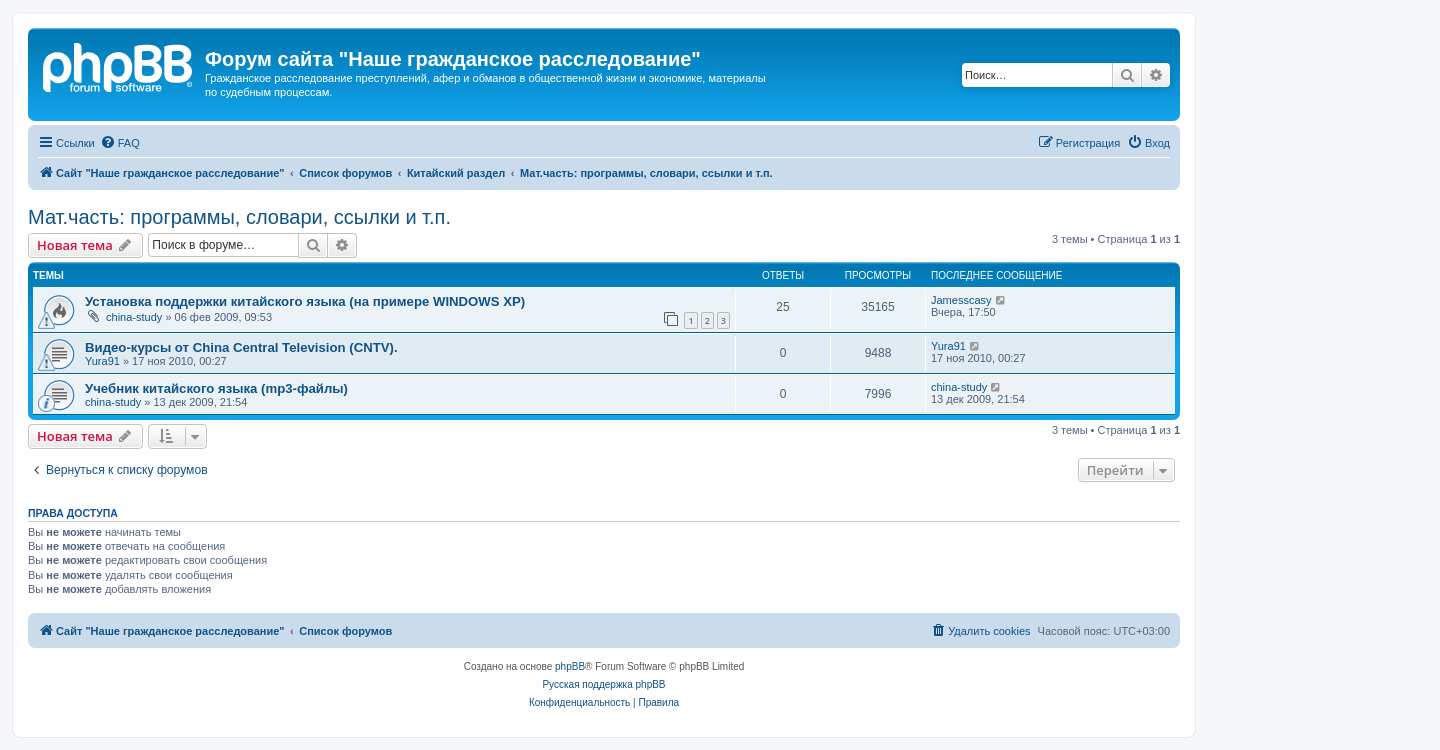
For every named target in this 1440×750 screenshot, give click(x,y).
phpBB (570, 666)
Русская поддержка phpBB (603, 684)
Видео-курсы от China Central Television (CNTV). (241, 347)
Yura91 (102, 361)
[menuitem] (120, 143)
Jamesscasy (961, 300)
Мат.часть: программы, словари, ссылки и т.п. (239, 217)
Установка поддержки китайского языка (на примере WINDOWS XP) (305, 301)
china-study (134, 317)
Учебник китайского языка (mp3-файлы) (216, 388)
